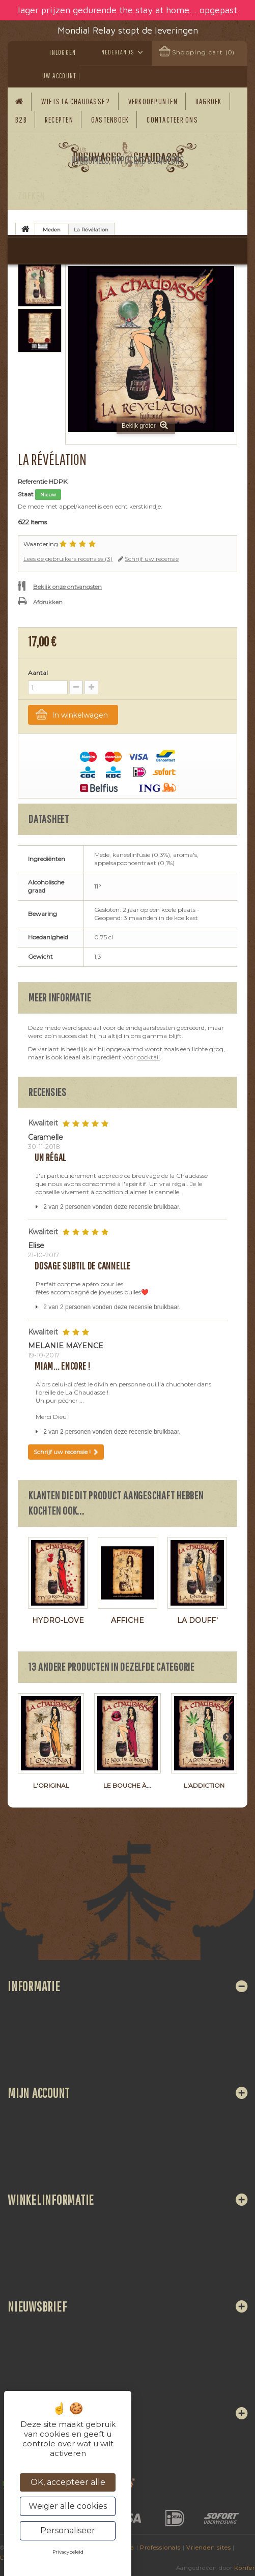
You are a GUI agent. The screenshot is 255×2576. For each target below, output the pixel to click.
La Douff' (197, 1620)
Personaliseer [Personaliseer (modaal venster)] (67, 2530)
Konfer (244, 2567)
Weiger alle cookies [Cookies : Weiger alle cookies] (68, 2506)
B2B (21, 119)
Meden (52, 229)
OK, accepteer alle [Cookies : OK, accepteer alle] (68, 2482)
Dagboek (208, 101)
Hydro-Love (58, 1620)
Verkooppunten (153, 101)
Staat (26, 494)
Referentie (32, 481)
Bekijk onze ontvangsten (67, 586)
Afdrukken (48, 602)
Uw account (59, 76)
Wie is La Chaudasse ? (75, 101)
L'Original (51, 1785)
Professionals (160, 2547)
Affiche (127, 1620)
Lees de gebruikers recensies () (67, 558)
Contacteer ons (172, 119)
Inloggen (62, 52)
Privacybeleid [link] (67, 2552)
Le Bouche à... (127, 1785)
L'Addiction (204, 1785)
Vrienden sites (208, 2547)
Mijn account (39, 2092)
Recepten (59, 119)
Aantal (38, 672)
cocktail (148, 1057)
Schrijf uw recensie (152, 558)
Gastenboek (110, 119)
